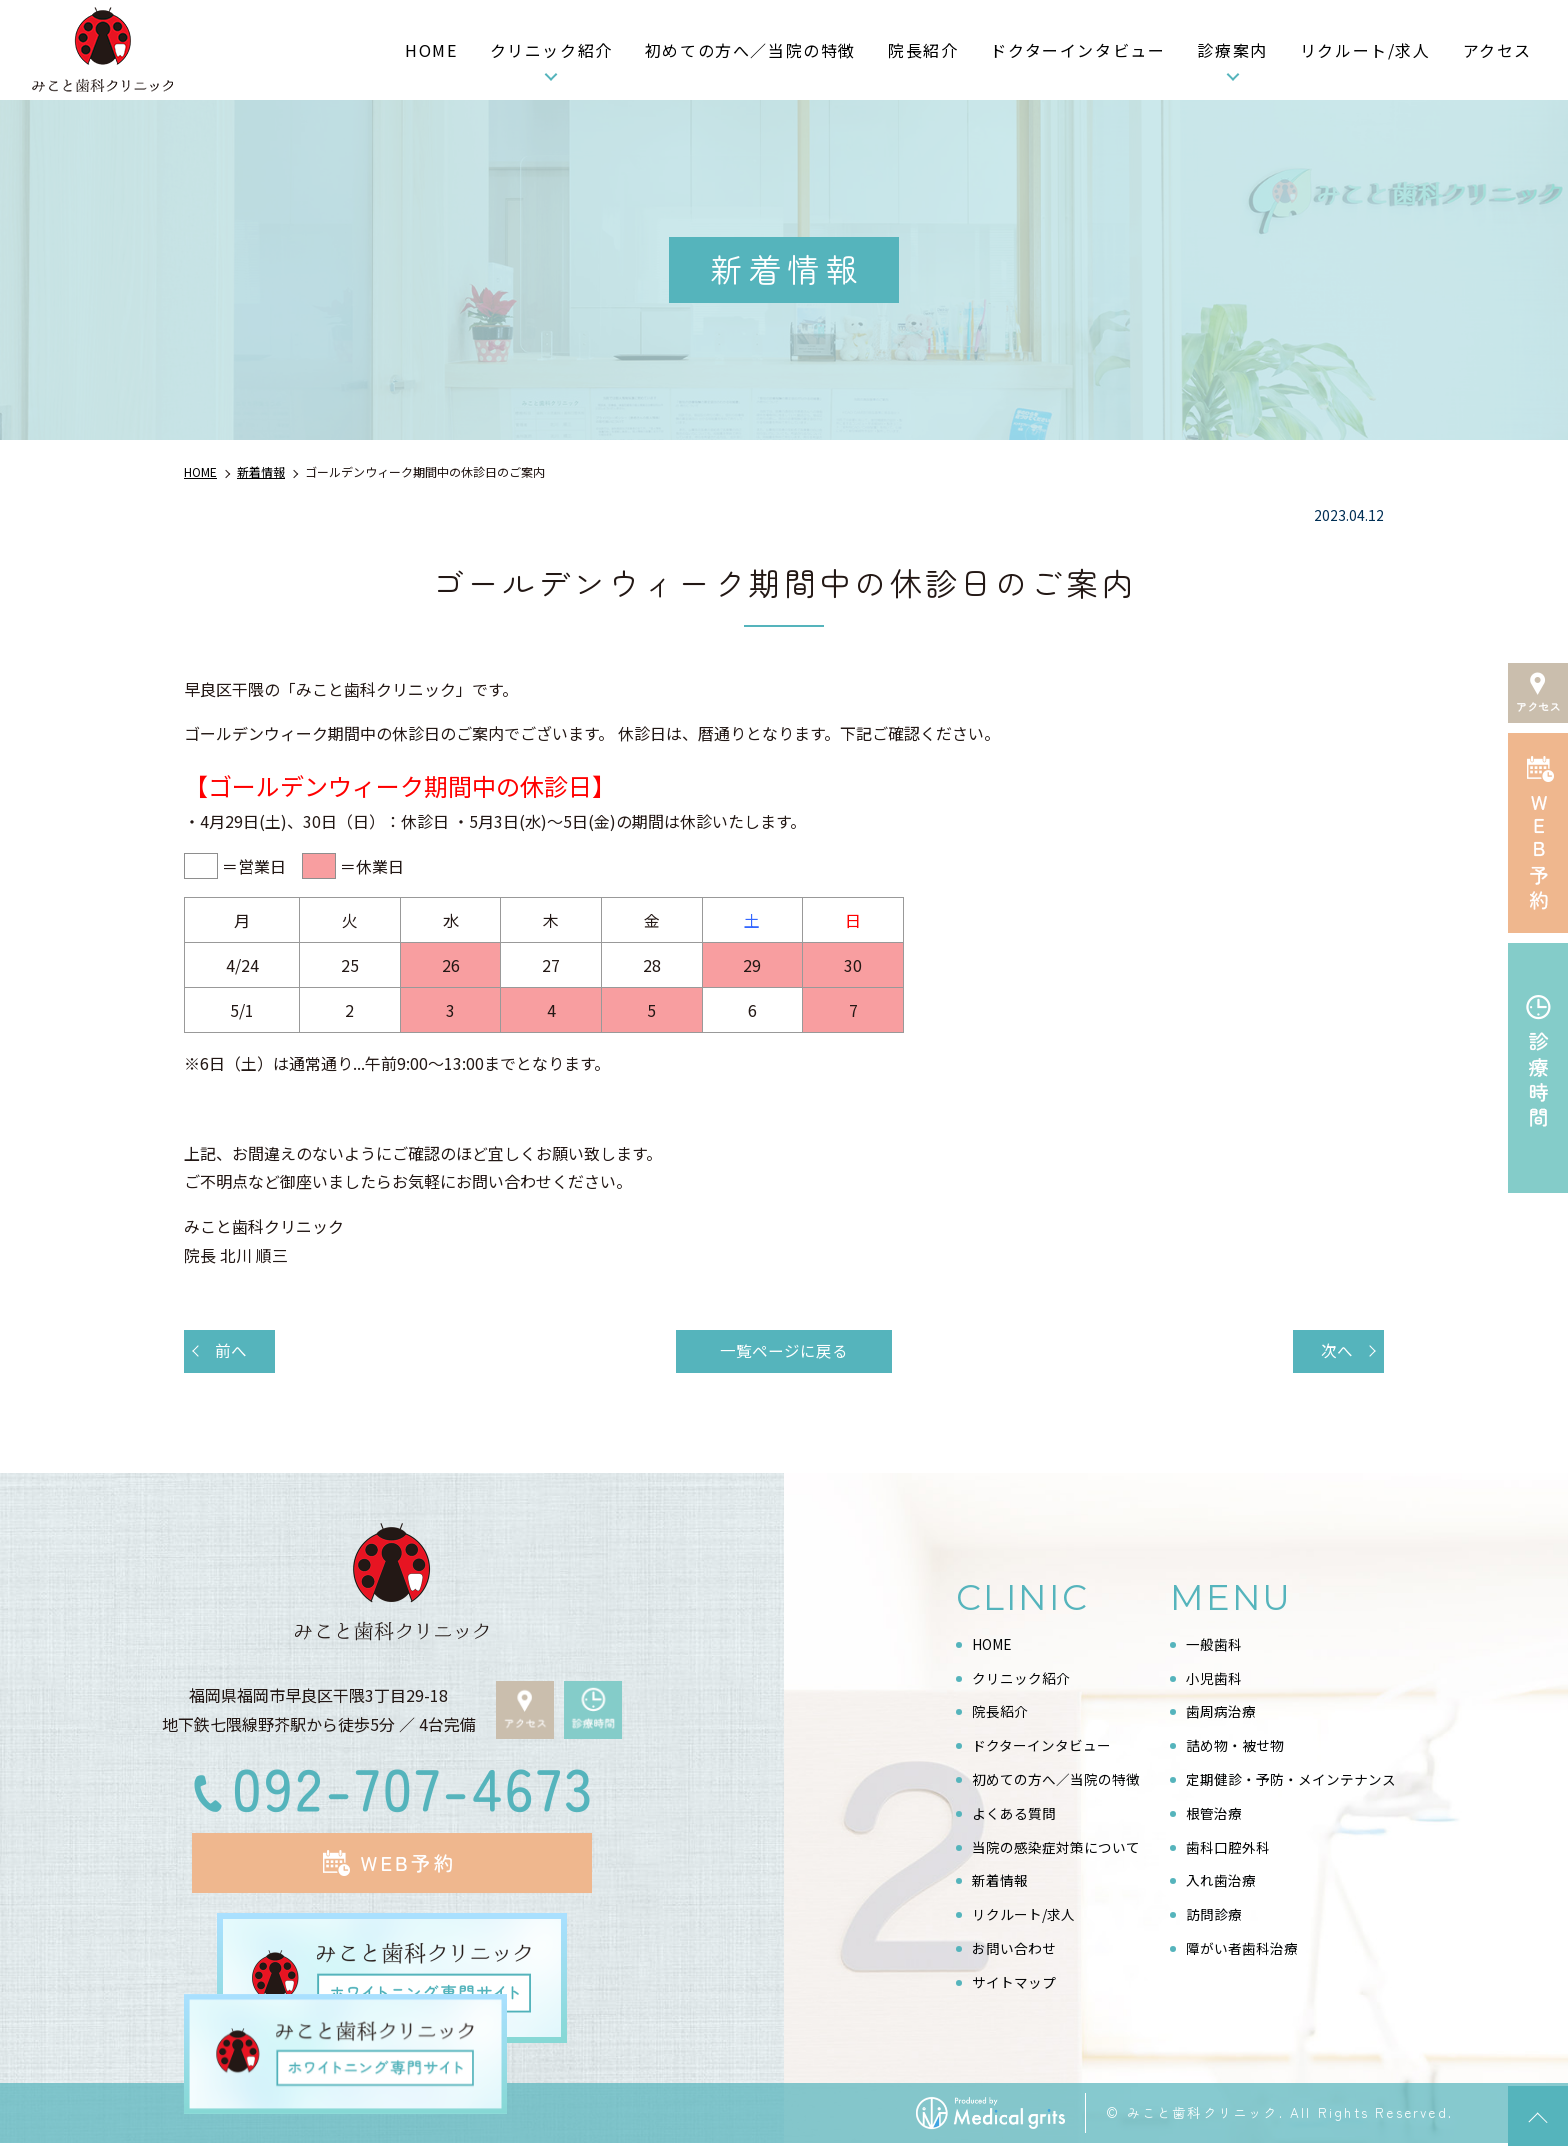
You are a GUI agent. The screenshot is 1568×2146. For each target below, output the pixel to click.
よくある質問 (1014, 1815)
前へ (232, 1352)
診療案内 (1232, 50)
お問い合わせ (1014, 1950)
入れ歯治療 (1221, 1883)
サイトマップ (1014, 1984)
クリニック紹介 (551, 50)
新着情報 (1000, 1883)
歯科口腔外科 (1228, 1849)
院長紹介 (923, 50)
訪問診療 (1214, 1916)
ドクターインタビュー (1077, 50)
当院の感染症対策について (1056, 1849)
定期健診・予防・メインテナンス (1291, 1781)
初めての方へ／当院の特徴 (750, 50)
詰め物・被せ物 (1235, 1747)
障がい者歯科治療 (1242, 1950)
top (1538, 2116)
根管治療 (1214, 1815)
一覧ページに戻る (784, 1352)
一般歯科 (1214, 1646)
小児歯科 (1214, 1680)
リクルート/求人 (1365, 50)
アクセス (1497, 50)
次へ (1336, 1352)
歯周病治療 (1221, 1714)
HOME (431, 50)
